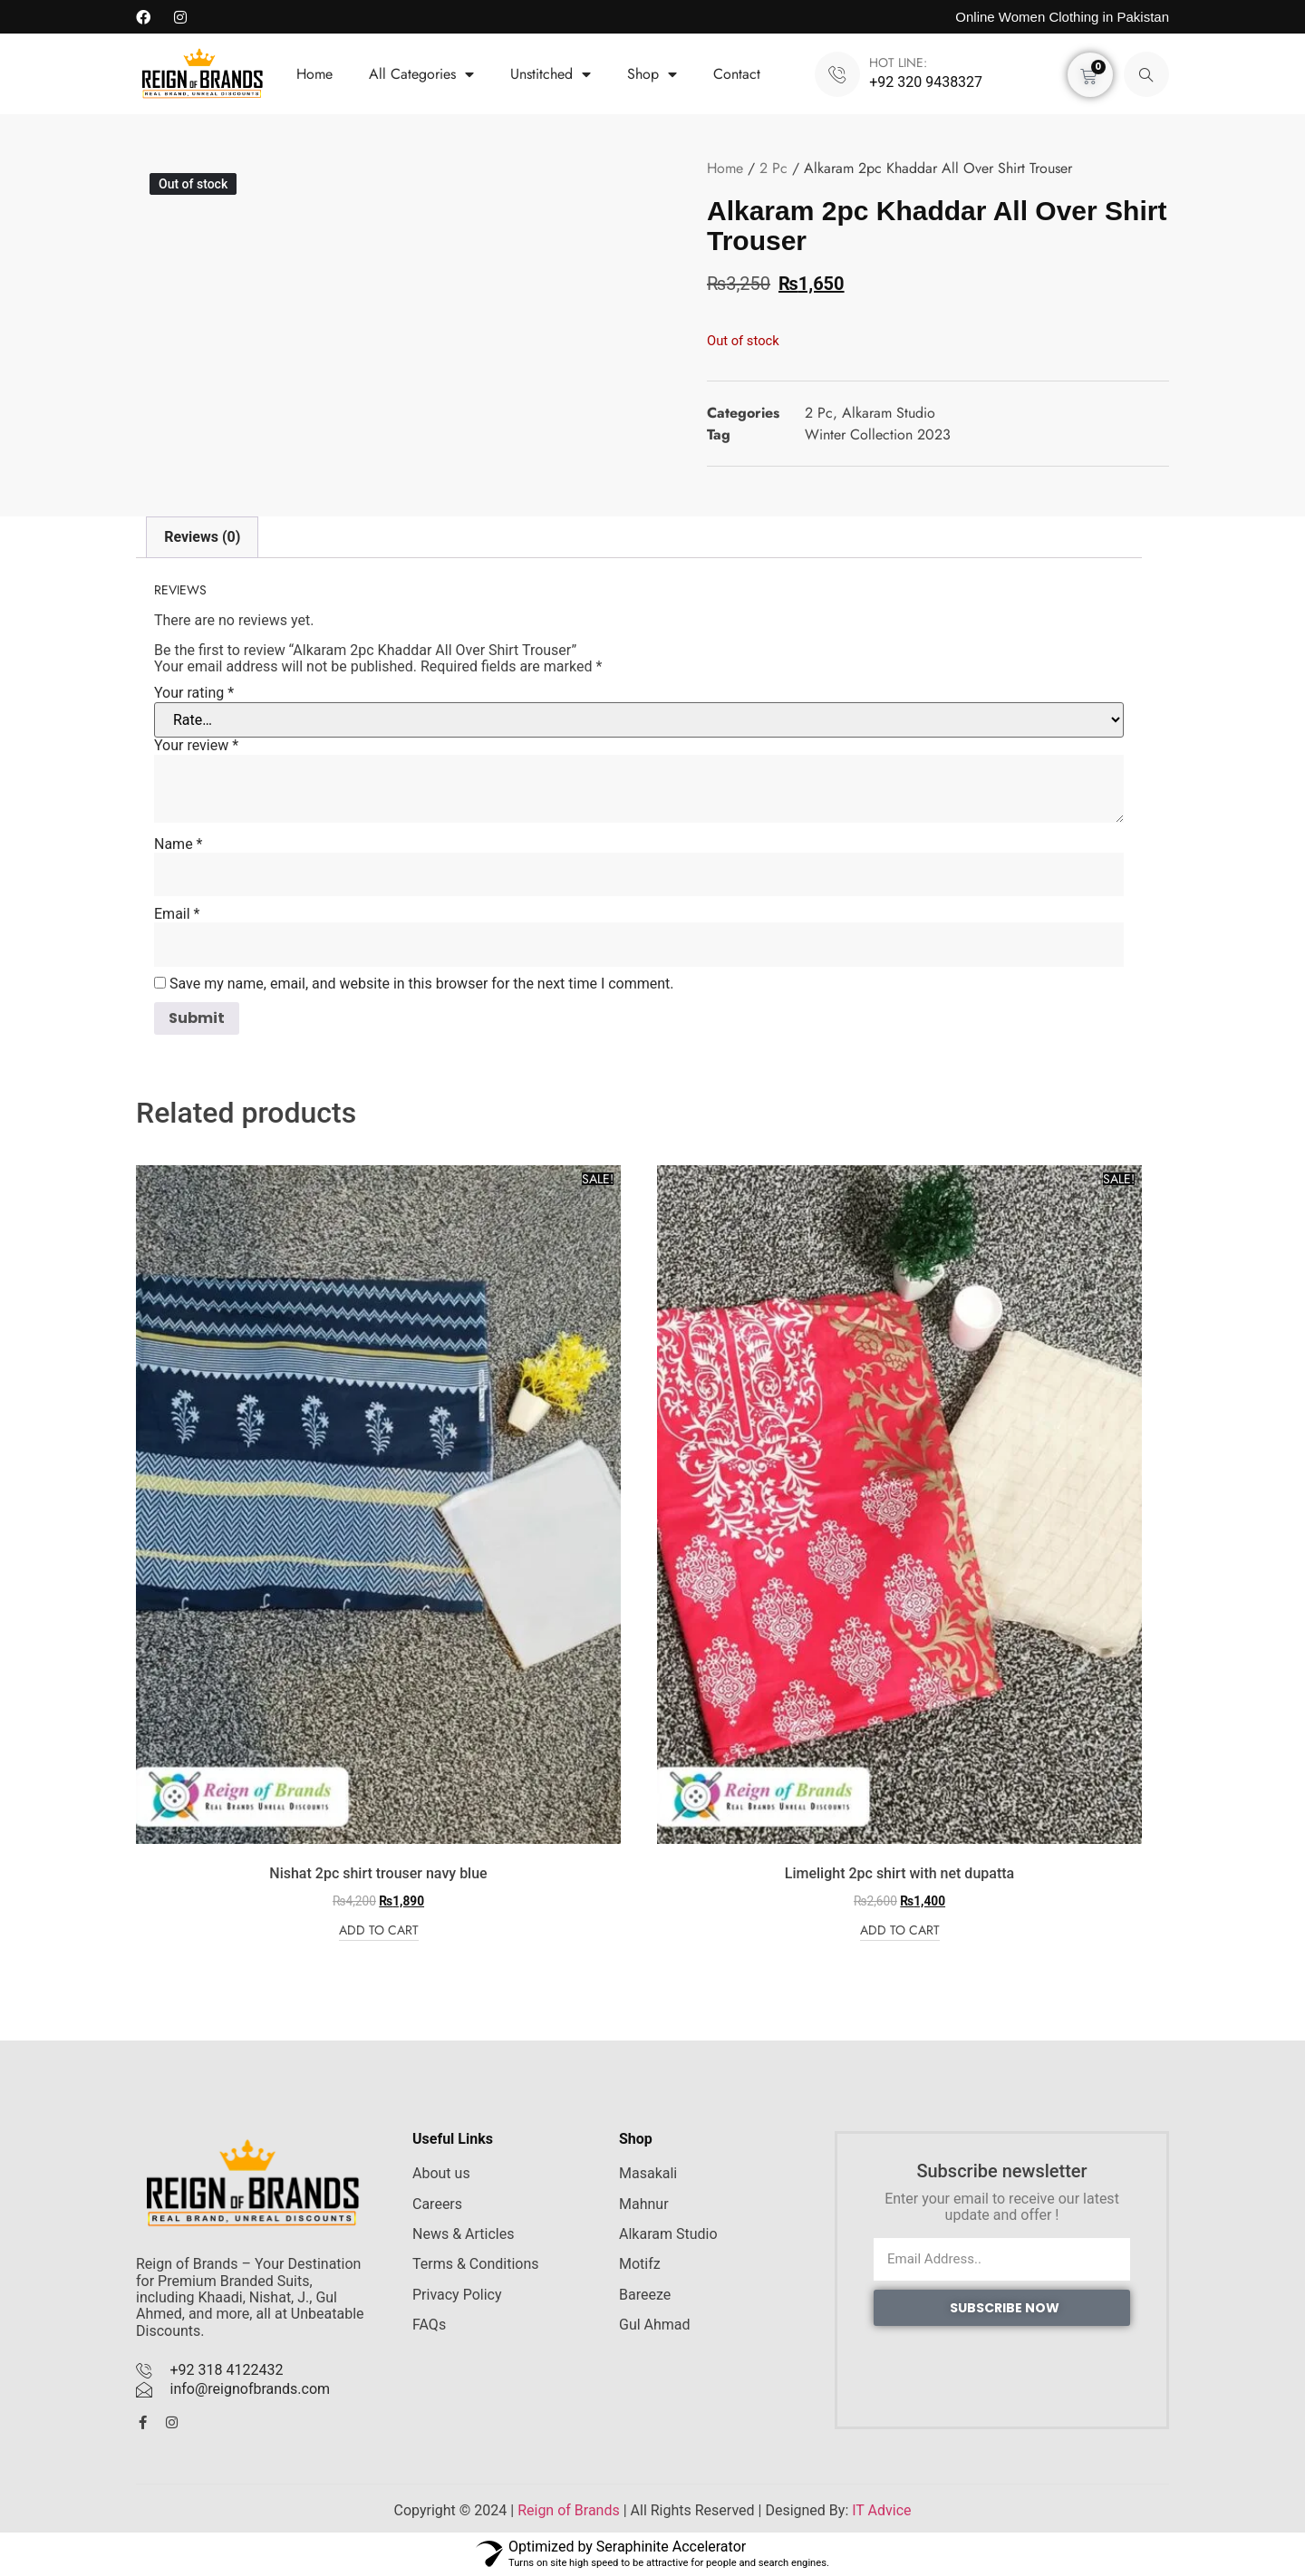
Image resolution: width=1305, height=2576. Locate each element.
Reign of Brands (568, 2510)
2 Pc (773, 168)
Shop (652, 73)
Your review (196, 746)
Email (176, 914)
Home (314, 73)
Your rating (194, 693)
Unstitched (550, 73)
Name (178, 844)
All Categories (421, 73)
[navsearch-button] (1146, 74)
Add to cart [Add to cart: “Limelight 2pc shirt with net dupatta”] (900, 1931)
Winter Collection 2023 (878, 434)
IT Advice (881, 2510)
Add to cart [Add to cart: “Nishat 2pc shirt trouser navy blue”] (379, 1931)
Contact (736, 73)
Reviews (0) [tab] (202, 536)
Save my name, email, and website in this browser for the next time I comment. (421, 984)
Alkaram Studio (888, 412)
